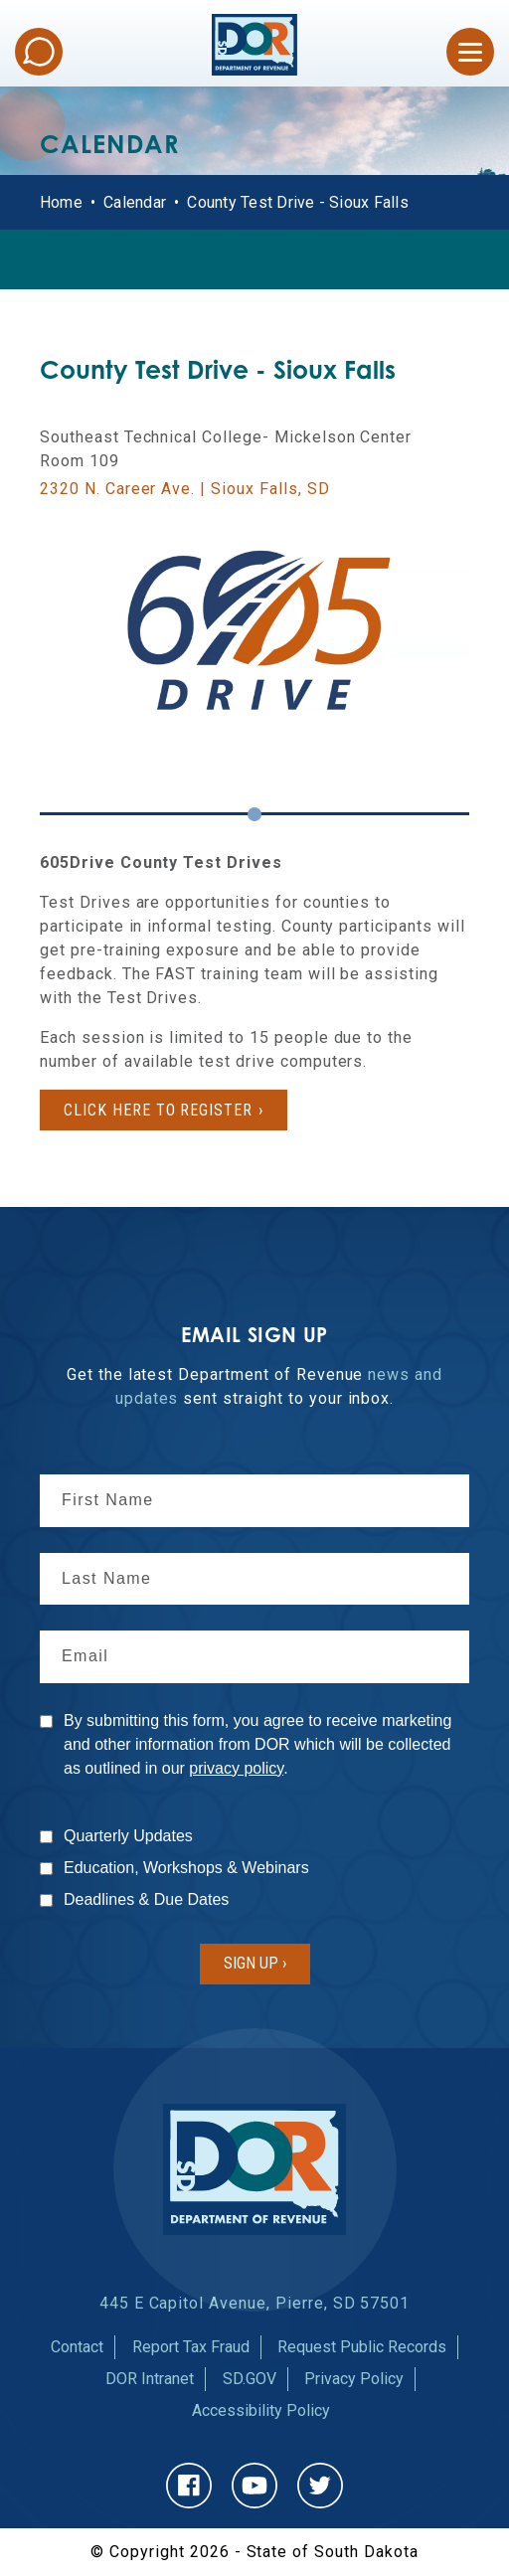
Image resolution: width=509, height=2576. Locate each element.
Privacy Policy (354, 2378)
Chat (39, 52)
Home (61, 202)
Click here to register (158, 1110)
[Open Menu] (470, 52)
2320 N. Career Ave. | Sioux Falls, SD (185, 488)
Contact (77, 2346)
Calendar (134, 202)
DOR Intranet (149, 2378)
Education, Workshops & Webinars (186, 1867)
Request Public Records (361, 2346)
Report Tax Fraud (191, 2346)
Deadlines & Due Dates (146, 1899)
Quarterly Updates (128, 1835)
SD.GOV (249, 2378)
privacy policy (236, 1768)
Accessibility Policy (261, 2410)
